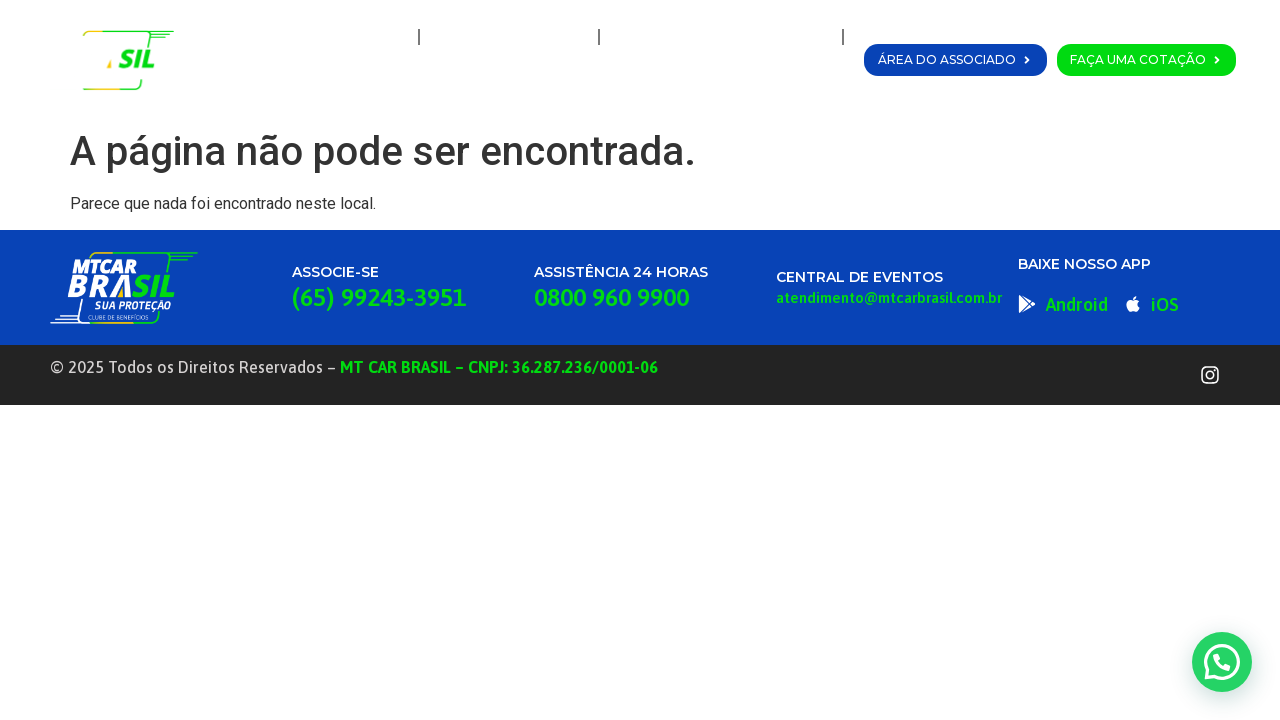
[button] (1222, 662)
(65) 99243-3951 (379, 297)
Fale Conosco (774, 83)
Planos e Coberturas (721, 37)
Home (370, 37)
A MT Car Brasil (509, 37)
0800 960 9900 (611, 297)
